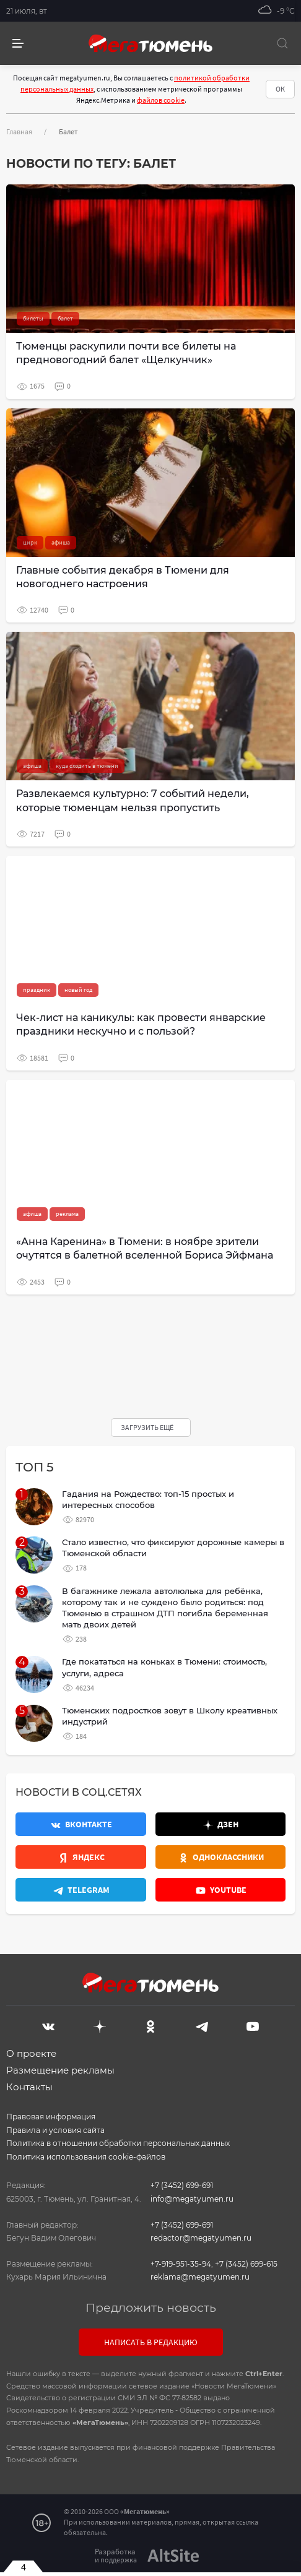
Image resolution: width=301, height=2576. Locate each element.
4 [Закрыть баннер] (23, 2567)
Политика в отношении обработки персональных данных (118, 2143)
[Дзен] (220, 1824)
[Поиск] (282, 43)
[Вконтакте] (80, 1824)
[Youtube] (220, 1890)
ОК (280, 88)
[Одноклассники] (220, 1857)
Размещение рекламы (60, 2070)
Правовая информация (50, 2116)
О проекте (31, 2053)
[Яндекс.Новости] (80, 1857)
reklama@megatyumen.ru (200, 2276)
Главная (19, 131)
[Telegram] (202, 2025)
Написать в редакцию (151, 2342)
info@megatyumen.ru (191, 2198)
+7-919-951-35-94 (180, 2263)
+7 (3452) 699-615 (246, 2263)
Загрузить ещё (148, 1427)
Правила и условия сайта (55, 2130)
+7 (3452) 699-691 (181, 2185)
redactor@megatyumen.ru (200, 2237)
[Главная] (150, 43)
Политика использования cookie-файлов (85, 2156)
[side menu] (18, 43)
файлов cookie (161, 100)
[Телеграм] (80, 1890)
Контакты (29, 2087)
